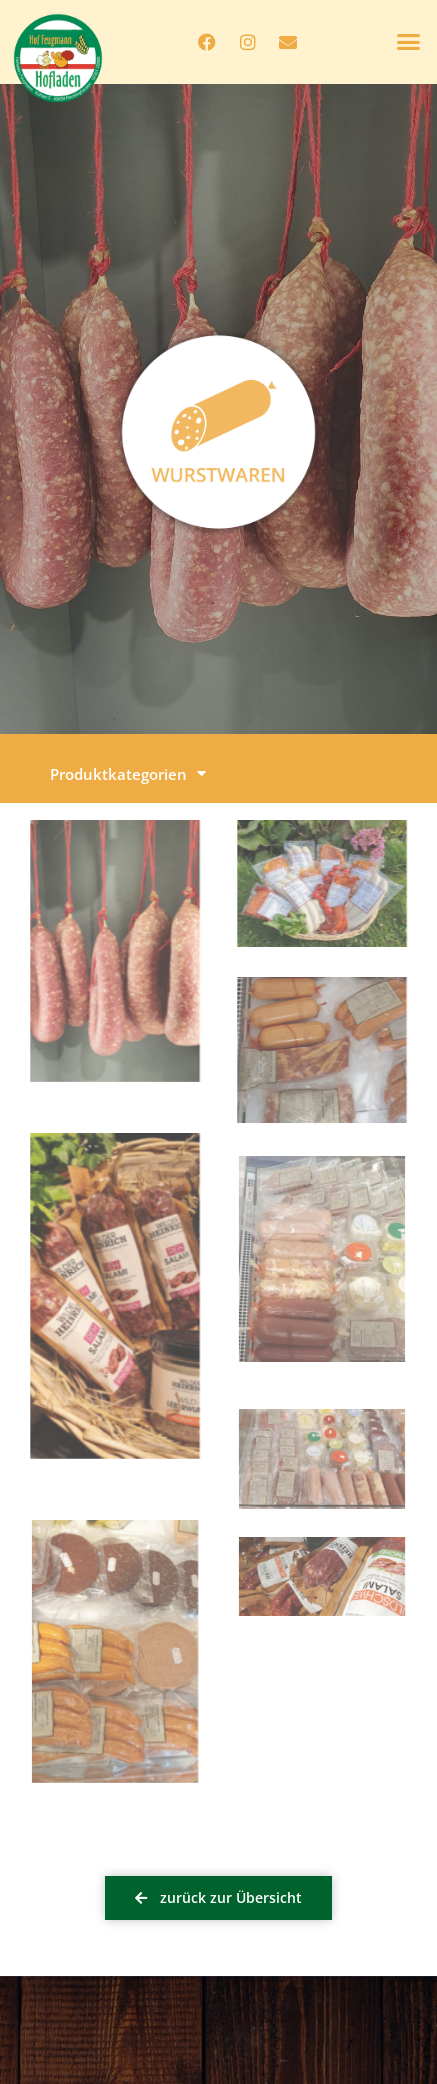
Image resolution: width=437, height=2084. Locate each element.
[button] (409, 42)
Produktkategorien (128, 773)
